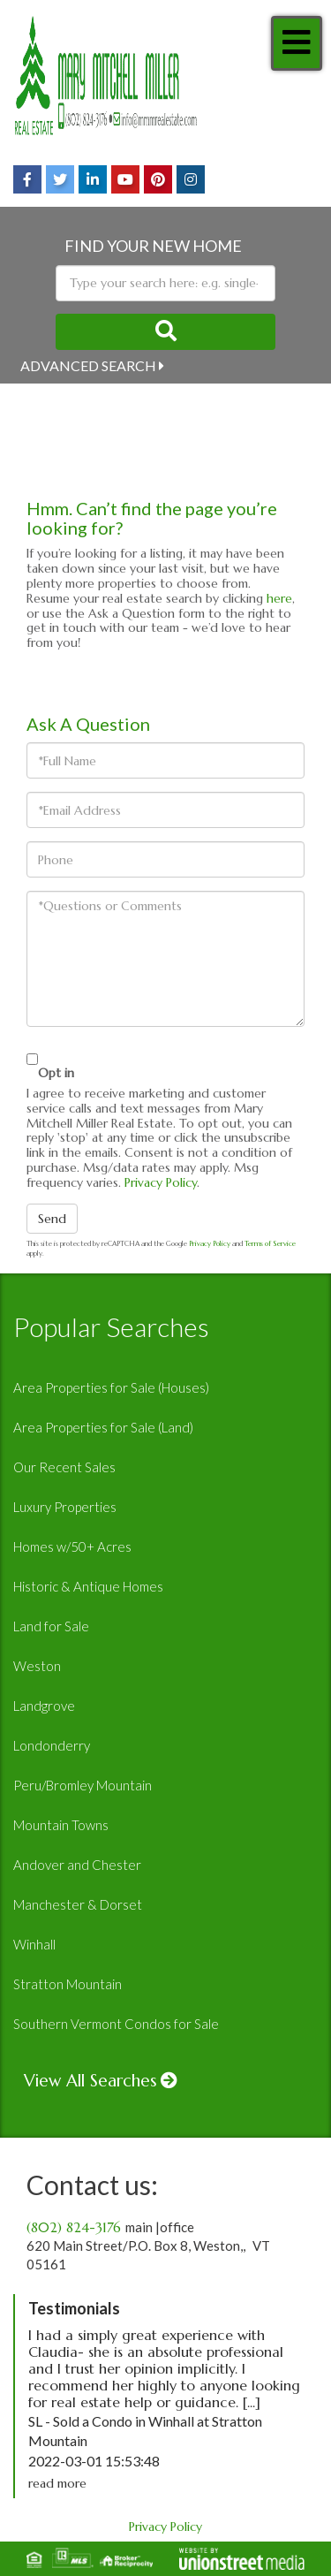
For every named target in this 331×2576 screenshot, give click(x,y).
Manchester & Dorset (77, 1904)
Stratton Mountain (67, 1984)
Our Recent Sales (64, 1467)
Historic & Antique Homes (88, 1586)
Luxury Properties (65, 1507)
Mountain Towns (61, 1825)
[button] (165, 332)
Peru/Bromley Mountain (82, 1785)
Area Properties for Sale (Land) (103, 1427)
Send (52, 1219)
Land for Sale (51, 1626)
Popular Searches (111, 1326)
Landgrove (44, 1706)
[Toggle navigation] (296, 43)
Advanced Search (88, 365)
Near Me (51, 398)
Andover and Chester (77, 1865)
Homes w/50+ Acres (72, 1546)
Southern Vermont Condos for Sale (116, 2024)
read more (57, 2483)
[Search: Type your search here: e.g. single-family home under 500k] (165, 283)
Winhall (34, 1944)
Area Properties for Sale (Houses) (111, 1387)
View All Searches (90, 2080)
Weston (37, 1666)
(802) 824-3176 (73, 2227)
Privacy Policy (160, 1182)
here (279, 598)
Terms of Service (270, 1243)
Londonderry (51, 1745)
